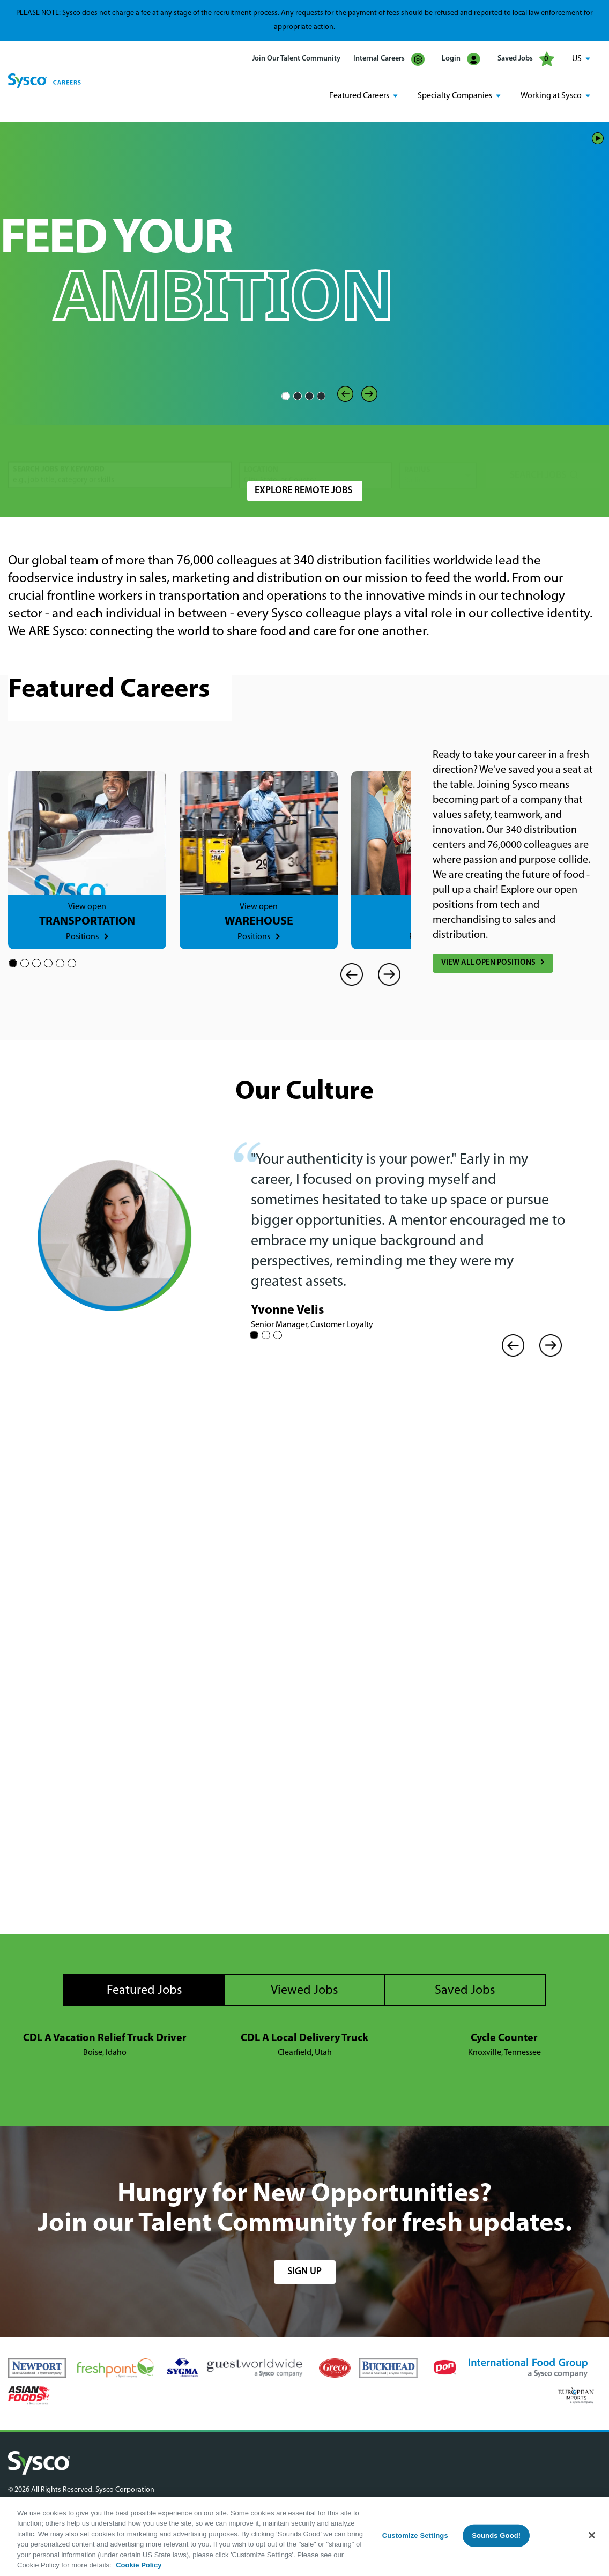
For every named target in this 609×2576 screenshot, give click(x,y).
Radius (417, 447)
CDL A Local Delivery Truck (304, 2036)
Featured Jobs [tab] (144, 1989)
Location (261, 447)
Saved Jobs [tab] (465, 1989)
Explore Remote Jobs (303, 488)
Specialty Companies (455, 95)
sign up (304, 2270)
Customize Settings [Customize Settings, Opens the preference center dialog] (415, 2536)
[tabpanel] (304, 2044)
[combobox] (315, 452)
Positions (82, 934)
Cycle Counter (504, 2036)
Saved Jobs (525, 58)
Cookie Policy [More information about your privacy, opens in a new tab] (138, 2565)
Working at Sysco (551, 95)
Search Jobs (538, 452)
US (577, 59)
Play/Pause (598, 136)
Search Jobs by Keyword (59, 447)
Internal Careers (389, 59)
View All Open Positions (488, 961)
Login (461, 59)
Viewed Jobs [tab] (304, 1989)
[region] (304, 2536)
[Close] (592, 2535)
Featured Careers (359, 95)
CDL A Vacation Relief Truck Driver (105, 2036)
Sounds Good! (496, 2536)
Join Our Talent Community (296, 59)
